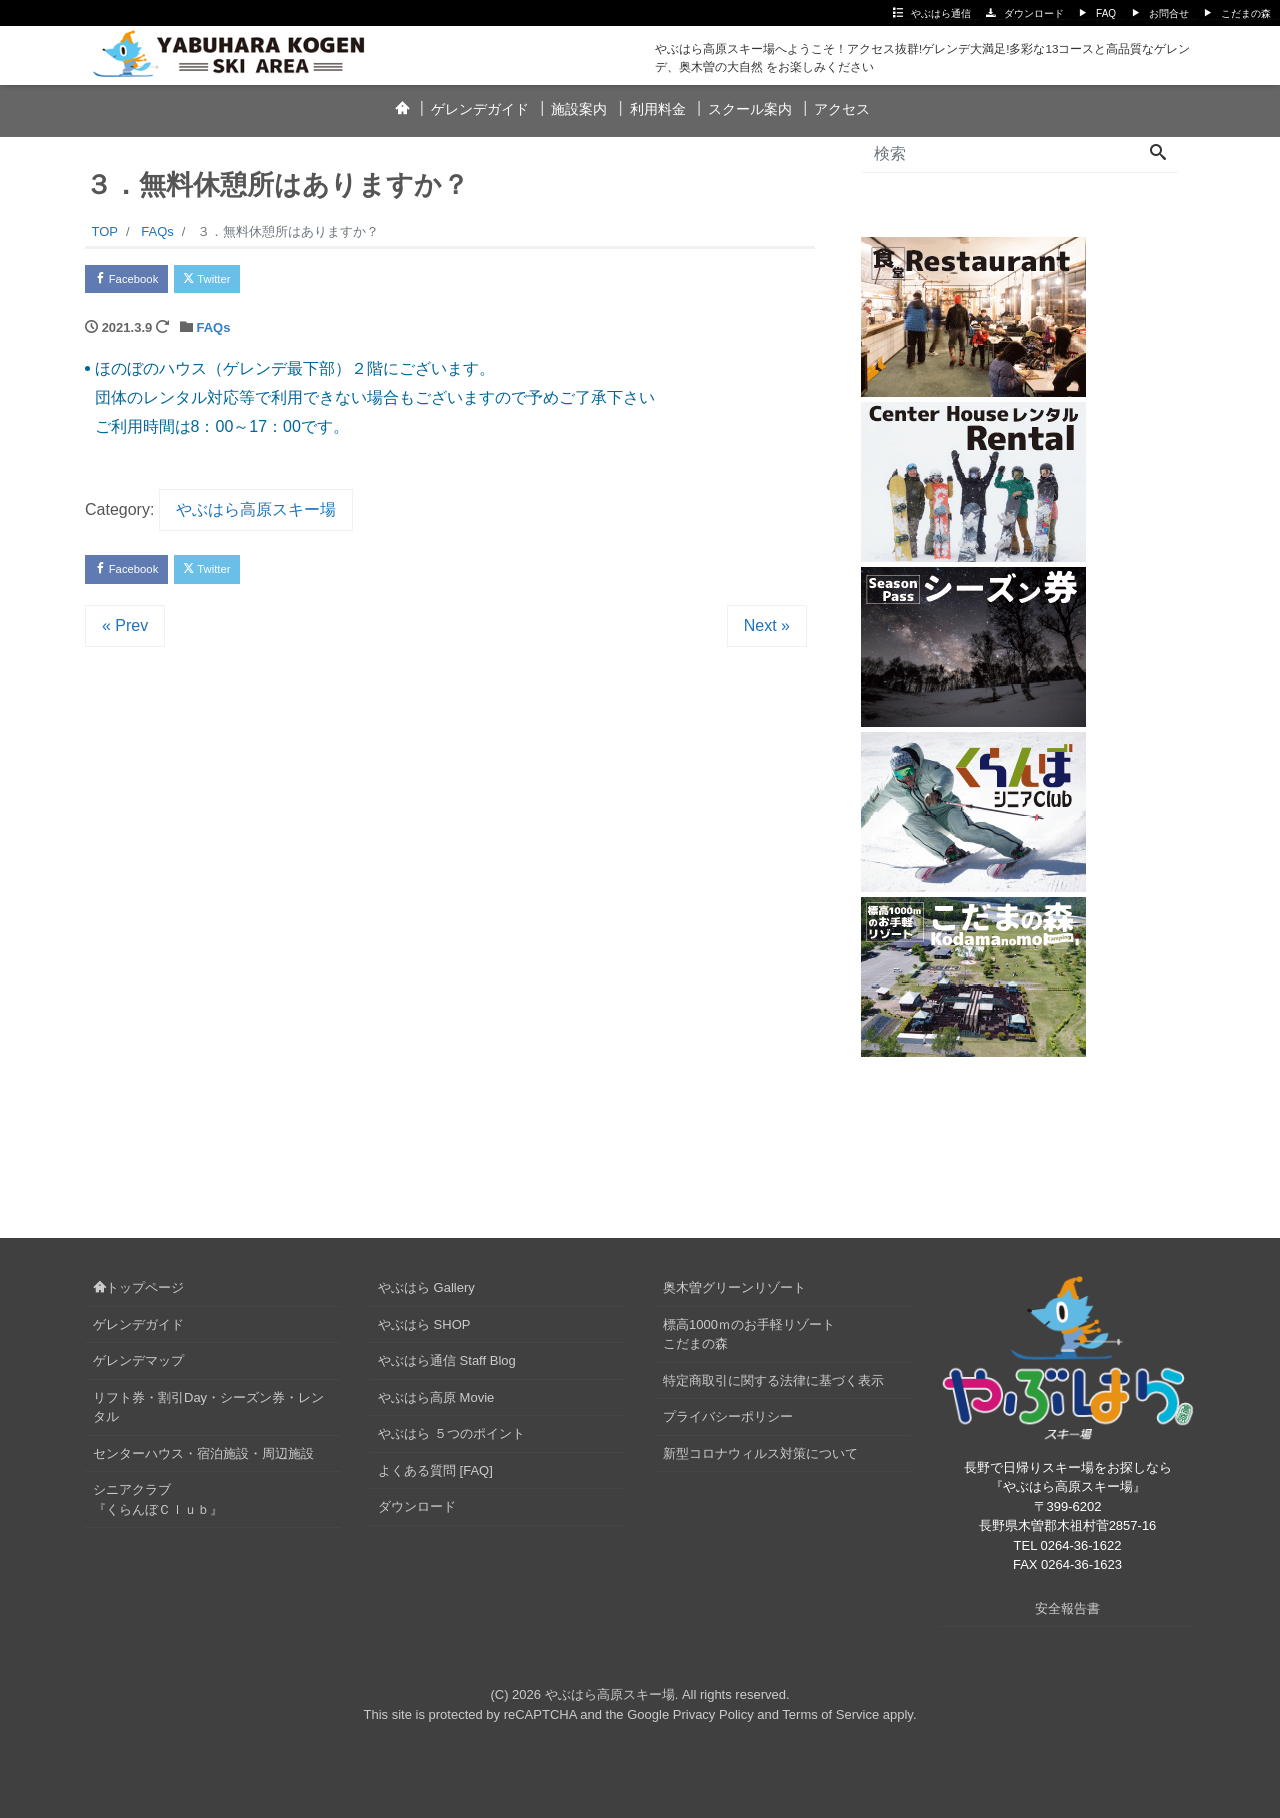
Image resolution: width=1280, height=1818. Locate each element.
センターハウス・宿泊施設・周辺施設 (203, 1453)
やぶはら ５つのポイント (451, 1433)
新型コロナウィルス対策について (760, 1453)
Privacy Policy (713, 1714)
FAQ (1106, 13)
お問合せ (1169, 13)
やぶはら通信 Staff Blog (447, 1360)
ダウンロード (1034, 13)
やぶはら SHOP (424, 1324)
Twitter (231, 281)
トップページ (138, 1287)
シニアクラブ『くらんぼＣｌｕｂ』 (158, 1499)
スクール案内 (750, 109)
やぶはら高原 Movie (436, 1397)
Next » (767, 635)
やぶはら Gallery (426, 1287)
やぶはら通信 (941, 13)
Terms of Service (830, 1714)
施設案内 (579, 109)
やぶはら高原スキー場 (256, 514)
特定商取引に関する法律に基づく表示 (773, 1380)
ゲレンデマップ (138, 1360)
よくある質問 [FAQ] (435, 1470)
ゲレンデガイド (480, 109)
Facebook (135, 281)
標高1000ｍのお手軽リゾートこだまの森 (749, 1334)
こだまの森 (1246, 13)
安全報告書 (1067, 1608)
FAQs (213, 332)
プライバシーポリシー (728, 1416)
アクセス (842, 109)
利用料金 (658, 109)
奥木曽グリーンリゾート (734, 1287)
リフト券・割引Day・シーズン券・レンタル (208, 1407)
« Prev (125, 635)
